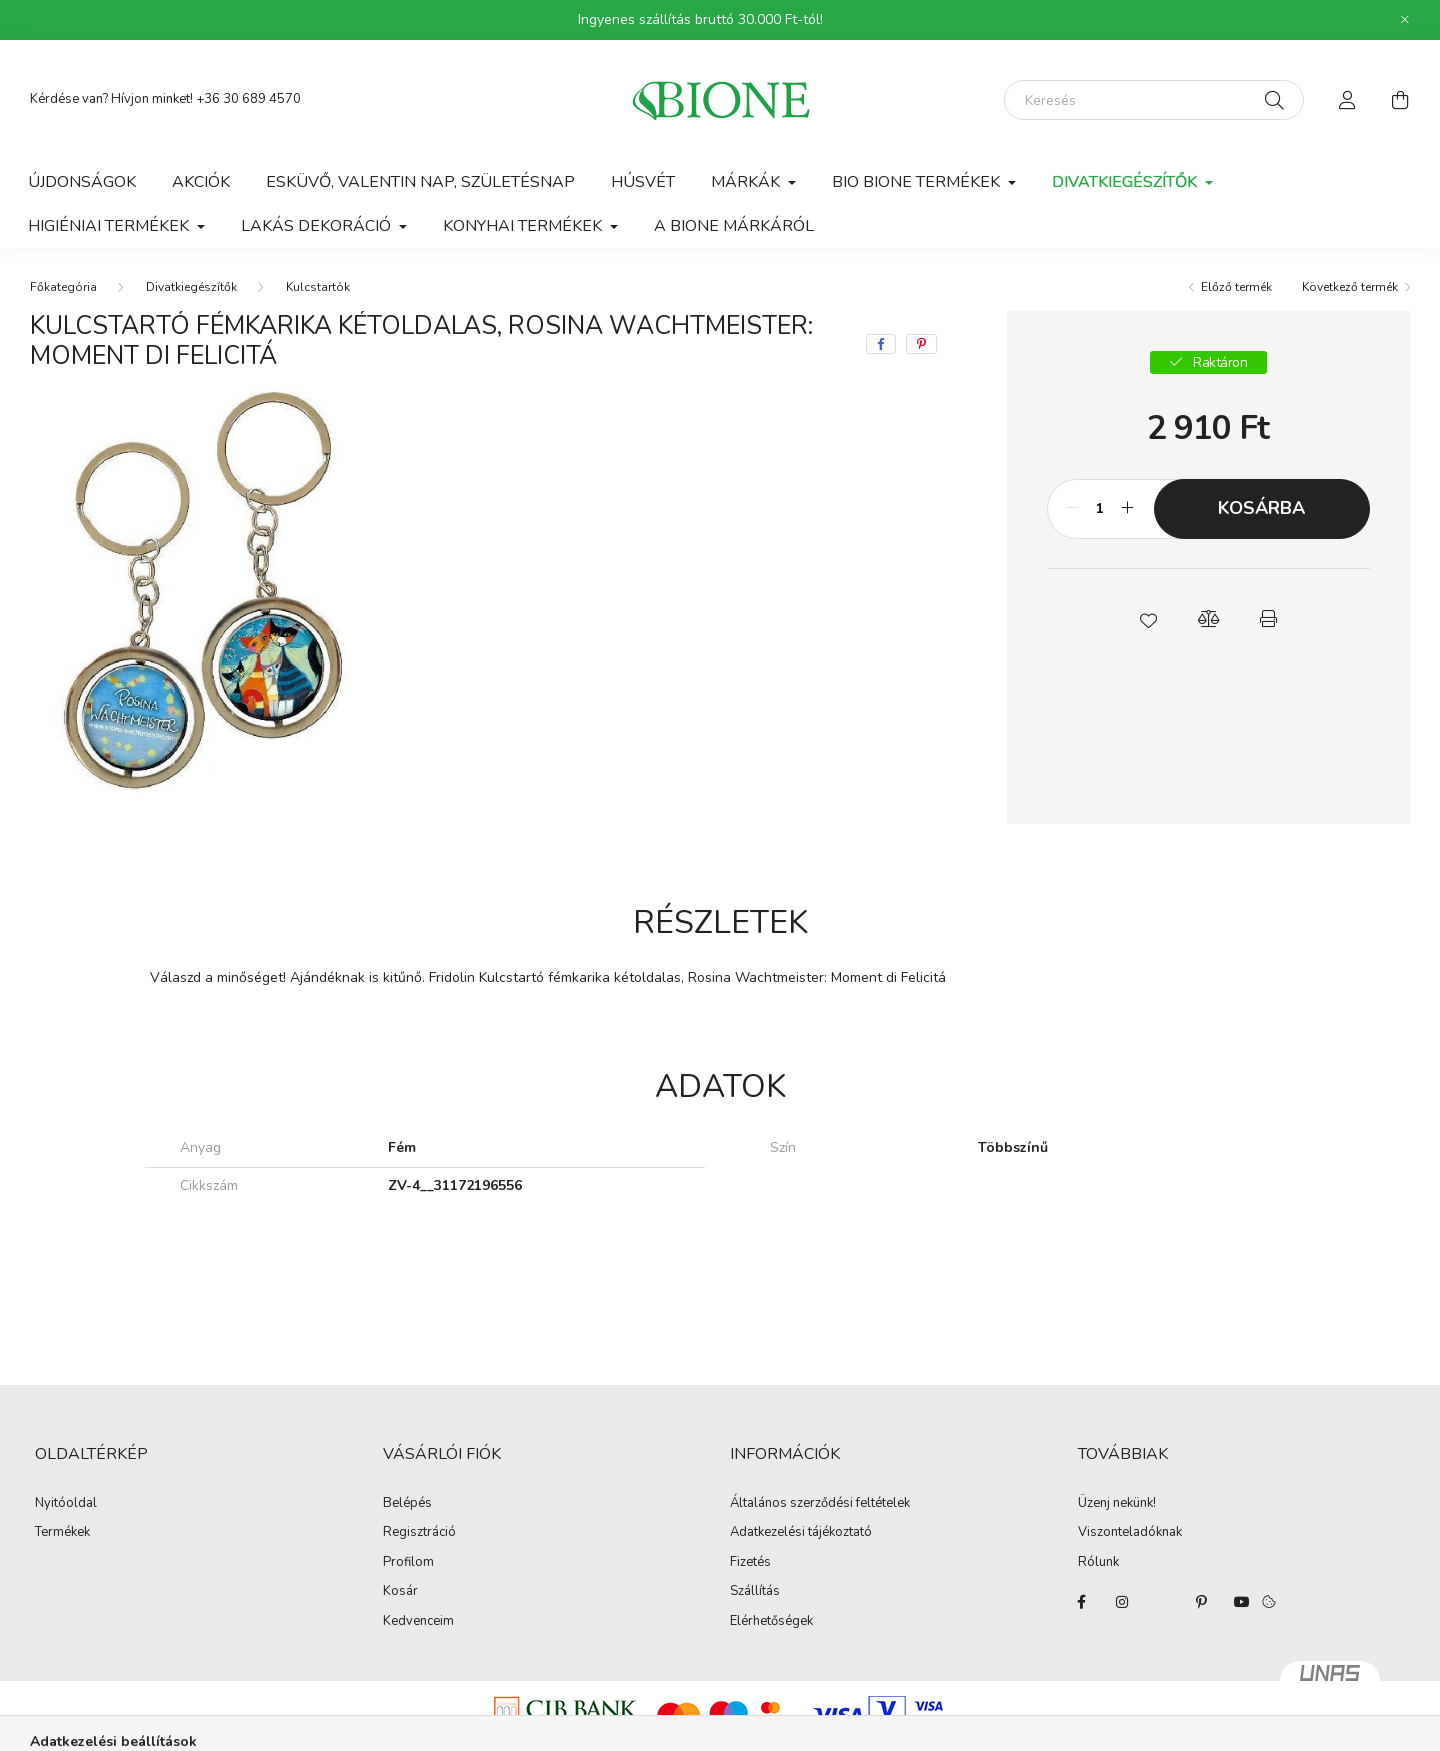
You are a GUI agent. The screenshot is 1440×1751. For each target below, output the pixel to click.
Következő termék (1350, 287)
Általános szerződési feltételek (820, 1504)
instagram (1122, 1602)
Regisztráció (419, 1533)
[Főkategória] (63, 287)
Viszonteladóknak (1130, 1533)
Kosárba (1261, 508)
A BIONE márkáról (734, 226)
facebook (1082, 1602)
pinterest (1202, 1602)
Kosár (400, 1592)
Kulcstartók (318, 287)
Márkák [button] (747, 182)
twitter (1162, 1602)
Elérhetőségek (771, 1622)
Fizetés (750, 1563)
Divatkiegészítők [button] (1126, 182)
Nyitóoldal (66, 1504)
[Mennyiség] (1100, 509)
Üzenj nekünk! (1117, 1504)
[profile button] (1348, 100)
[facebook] (881, 344)
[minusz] (1073, 509)
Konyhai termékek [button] (524, 226)
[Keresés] (1154, 100)
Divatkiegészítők (191, 287)
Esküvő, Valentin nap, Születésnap (420, 182)
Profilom (408, 1563)
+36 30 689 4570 (248, 99)
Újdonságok (82, 182)
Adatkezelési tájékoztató (801, 1533)
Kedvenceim (418, 1622)
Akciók (201, 182)
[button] (1148, 619)
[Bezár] (1405, 20)
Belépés (407, 1504)
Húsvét (643, 182)
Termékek (62, 1533)
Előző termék (1236, 287)
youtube (1242, 1602)
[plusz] (1128, 509)
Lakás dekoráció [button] (318, 226)
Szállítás (755, 1592)
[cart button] (1400, 100)
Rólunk (1098, 1563)
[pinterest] (921, 344)
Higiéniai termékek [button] (110, 226)
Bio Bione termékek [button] (918, 182)
